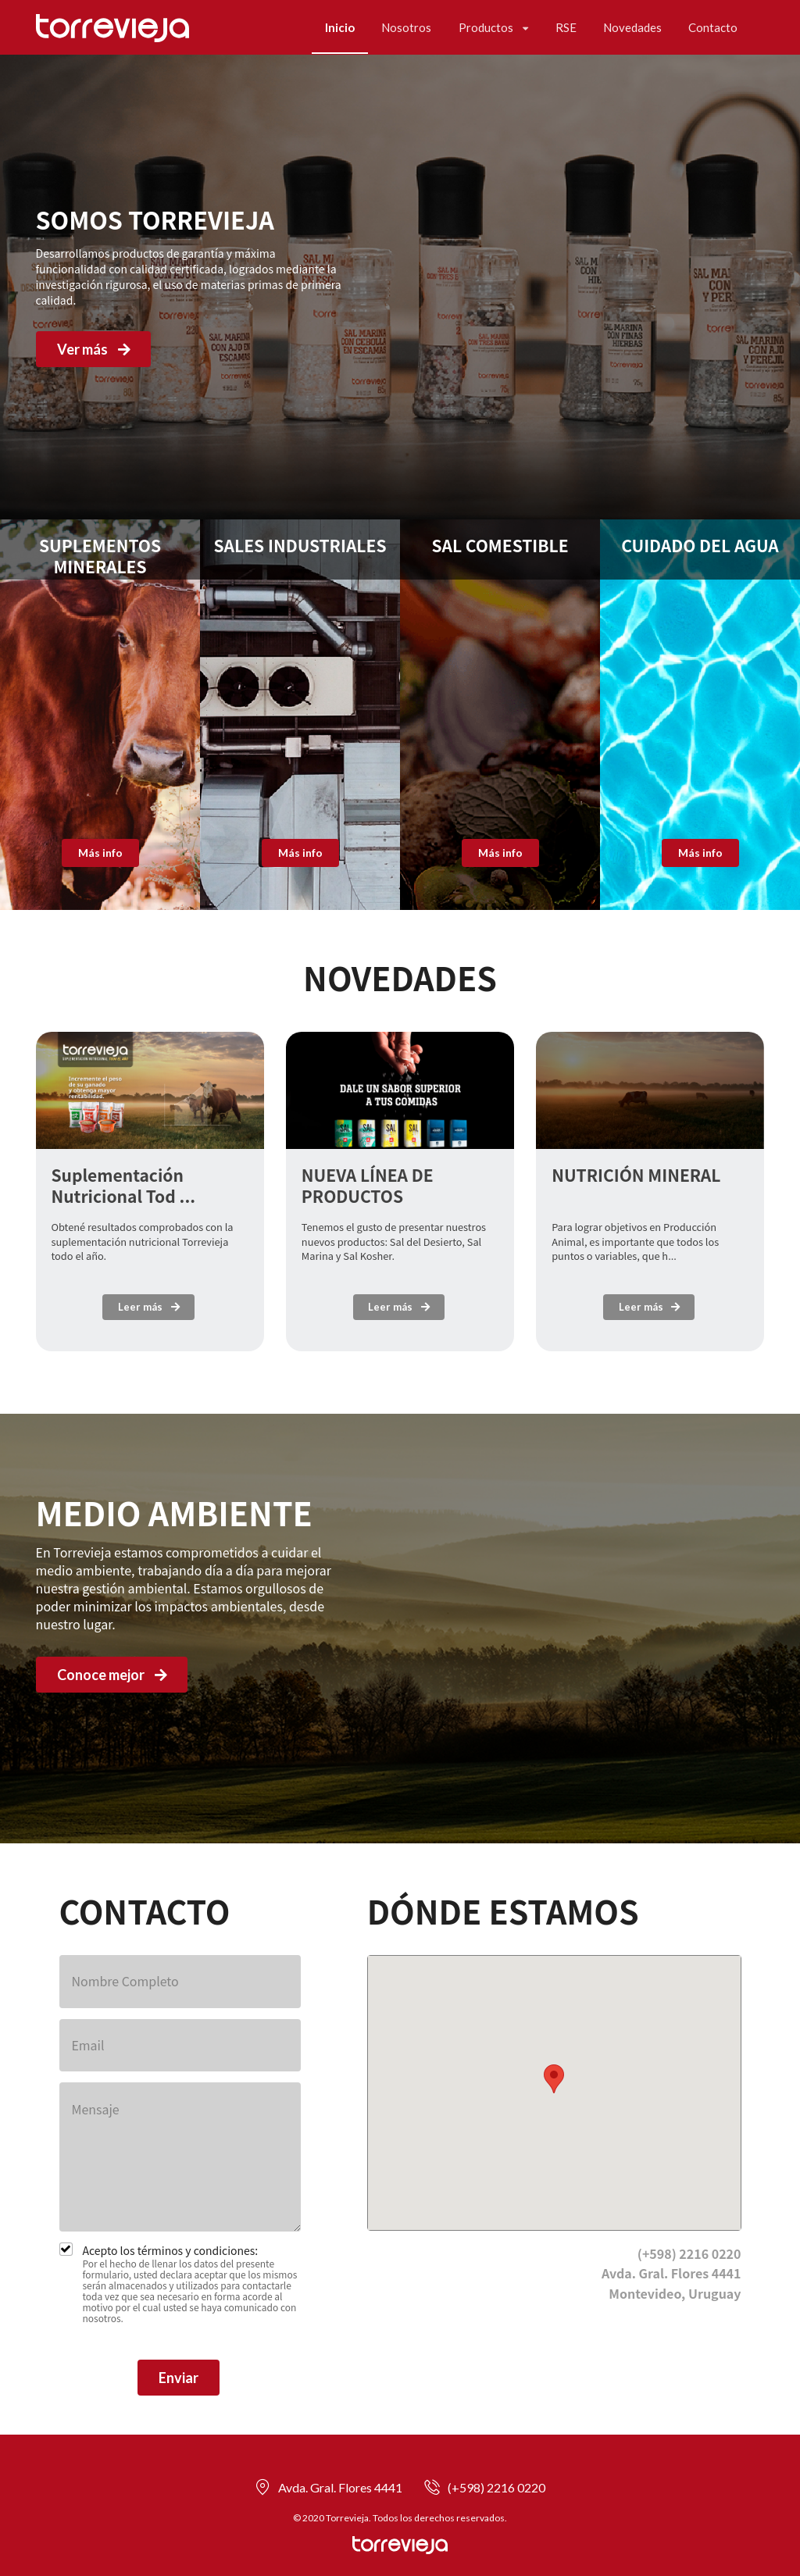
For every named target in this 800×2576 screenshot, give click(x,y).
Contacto (713, 27)
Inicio (340, 27)
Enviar (178, 2377)
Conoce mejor (113, 1674)
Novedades (632, 27)
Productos (494, 27)
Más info (100, 852)
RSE (566, 27)
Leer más (149, 1306)
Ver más (95, 349)
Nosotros (406, 27)
